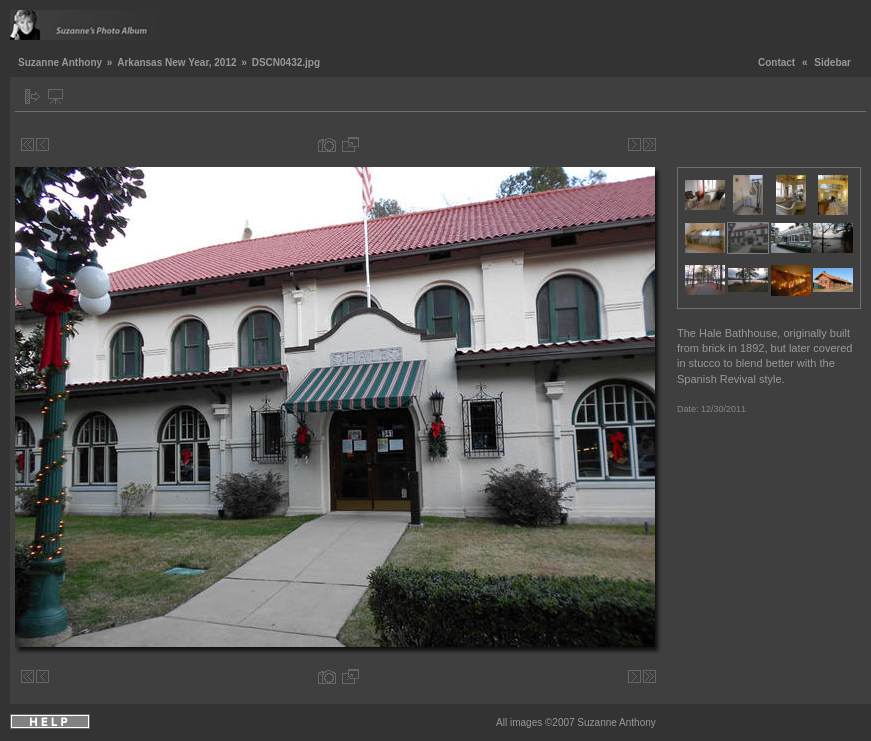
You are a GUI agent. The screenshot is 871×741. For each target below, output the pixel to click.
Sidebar (832, 62)
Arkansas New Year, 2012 (176, 62)
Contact (776, 62)
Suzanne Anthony (60, 62)
